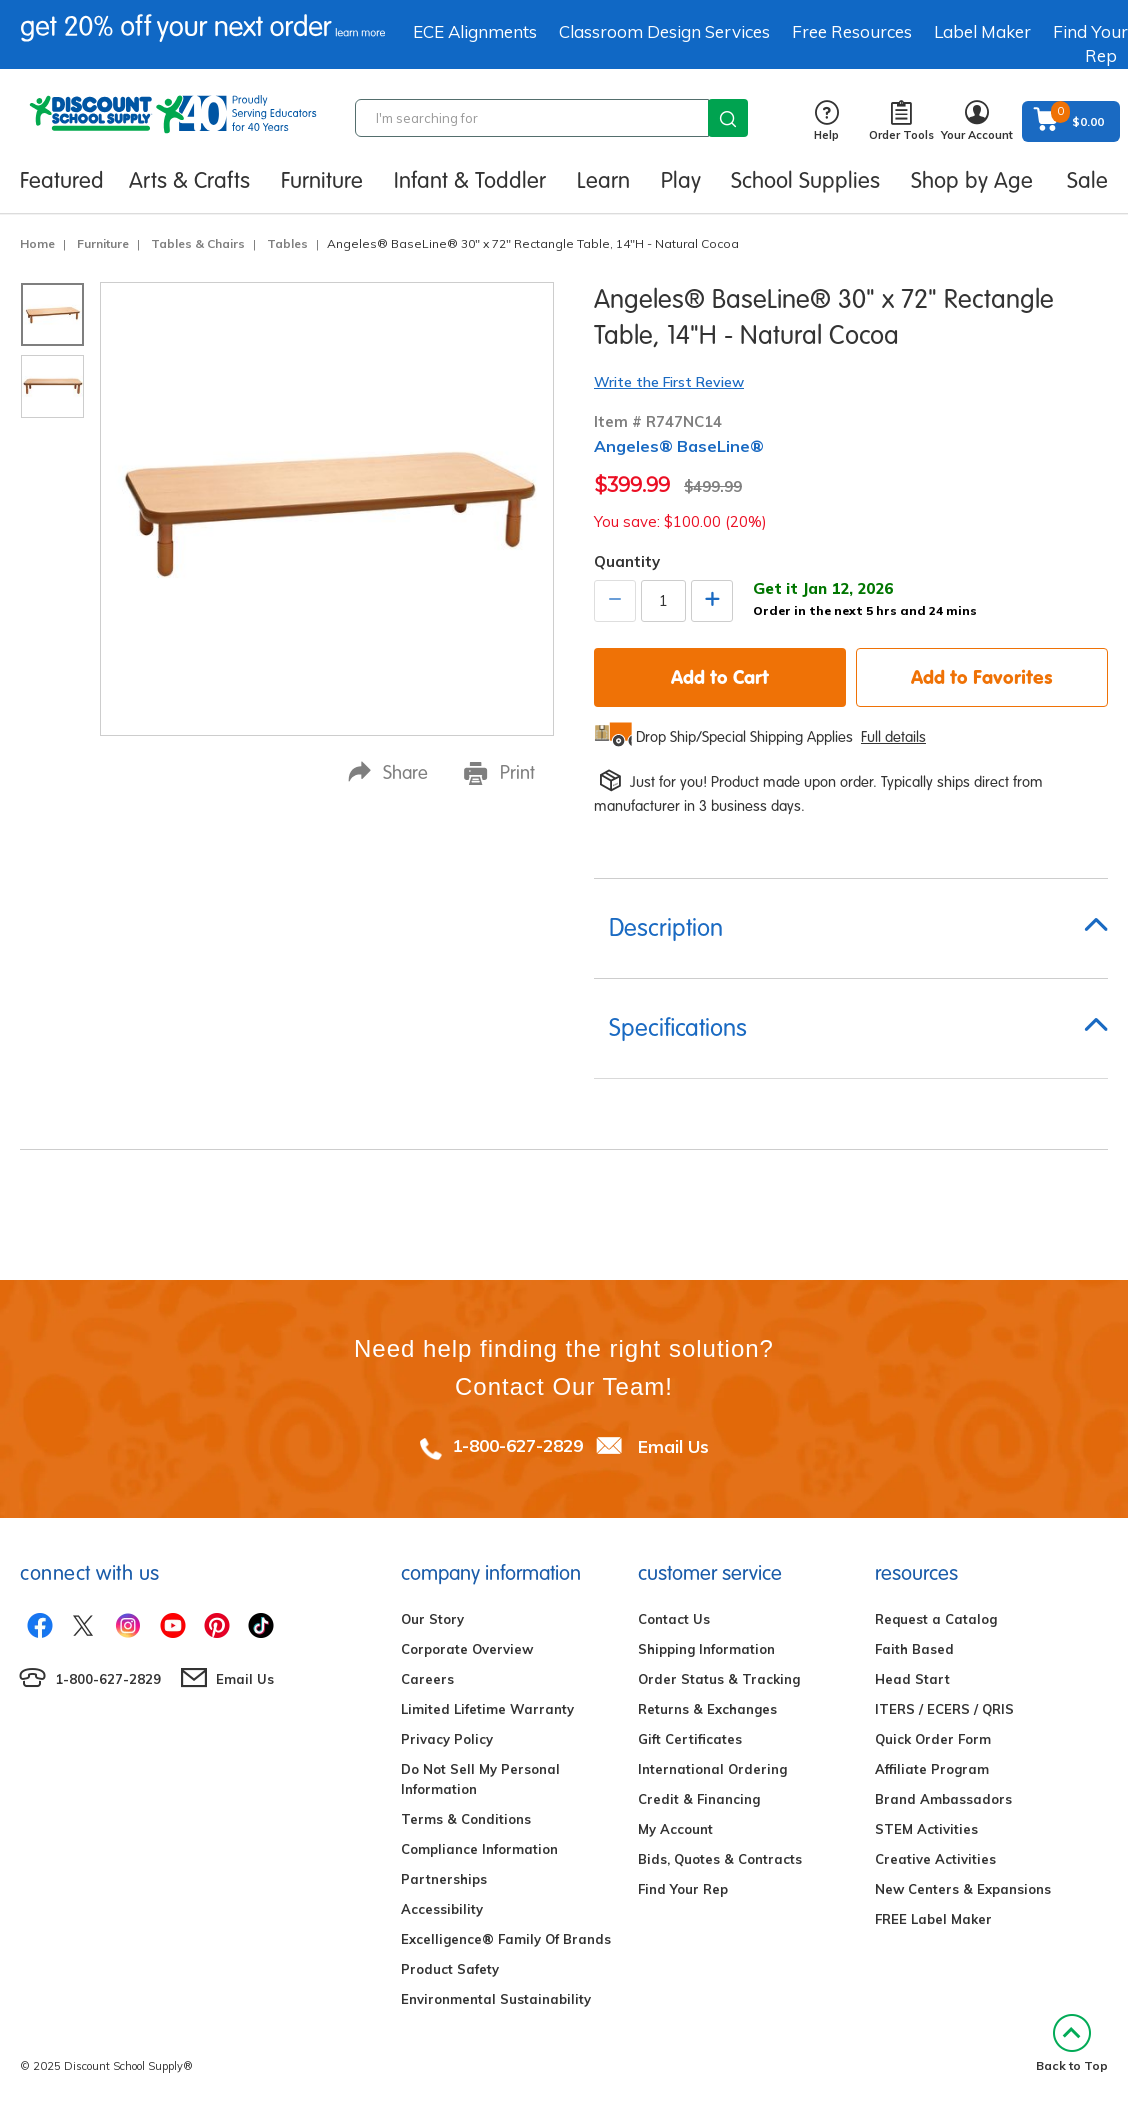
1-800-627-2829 (517, 1445)
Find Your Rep (683, 1889)
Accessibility (442, 1909)
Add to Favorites (982, 677)
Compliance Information (479, 1849)
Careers (427, 1679)
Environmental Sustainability (496, 1999)
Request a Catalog (936, 1619)
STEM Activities (926, 1829)
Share (388, 772)
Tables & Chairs (198, 243)
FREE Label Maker (933, 1919)
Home (37, 243)
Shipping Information (706, 1649)
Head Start (912, 1679)
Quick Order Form (933, 1739)
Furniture (103, 243)
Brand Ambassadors (943, 1799)
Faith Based (914, 1649)
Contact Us (674, 1619)
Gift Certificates (690, 1739)
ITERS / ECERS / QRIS (944, 1709)
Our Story (432, 1619)
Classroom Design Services (664, 31)
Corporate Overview (467, 1649)
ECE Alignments (475, 31)
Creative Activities (935, 1859)
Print (499, 773)
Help (826, 121)
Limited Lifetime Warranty (487, 1709)
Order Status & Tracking (719, 1679)
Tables (287, 243)
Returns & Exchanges (707, 1709)
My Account (675, 1829)
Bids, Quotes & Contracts (720, 1859)
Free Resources (852, 31)
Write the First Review (669, 382)
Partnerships (444, 1879)
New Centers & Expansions (963, 1889)
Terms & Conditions (466, 1819)
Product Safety (450, 1969)
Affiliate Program (932, 1769)
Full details (893, 737)
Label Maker (982, 31)
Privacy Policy (447, 1739)
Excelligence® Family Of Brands (506, 1939)
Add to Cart (720, 677)
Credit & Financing (699, 1799)
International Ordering (712, 1769)
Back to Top (1072, 2043)
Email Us (673, 1445)
